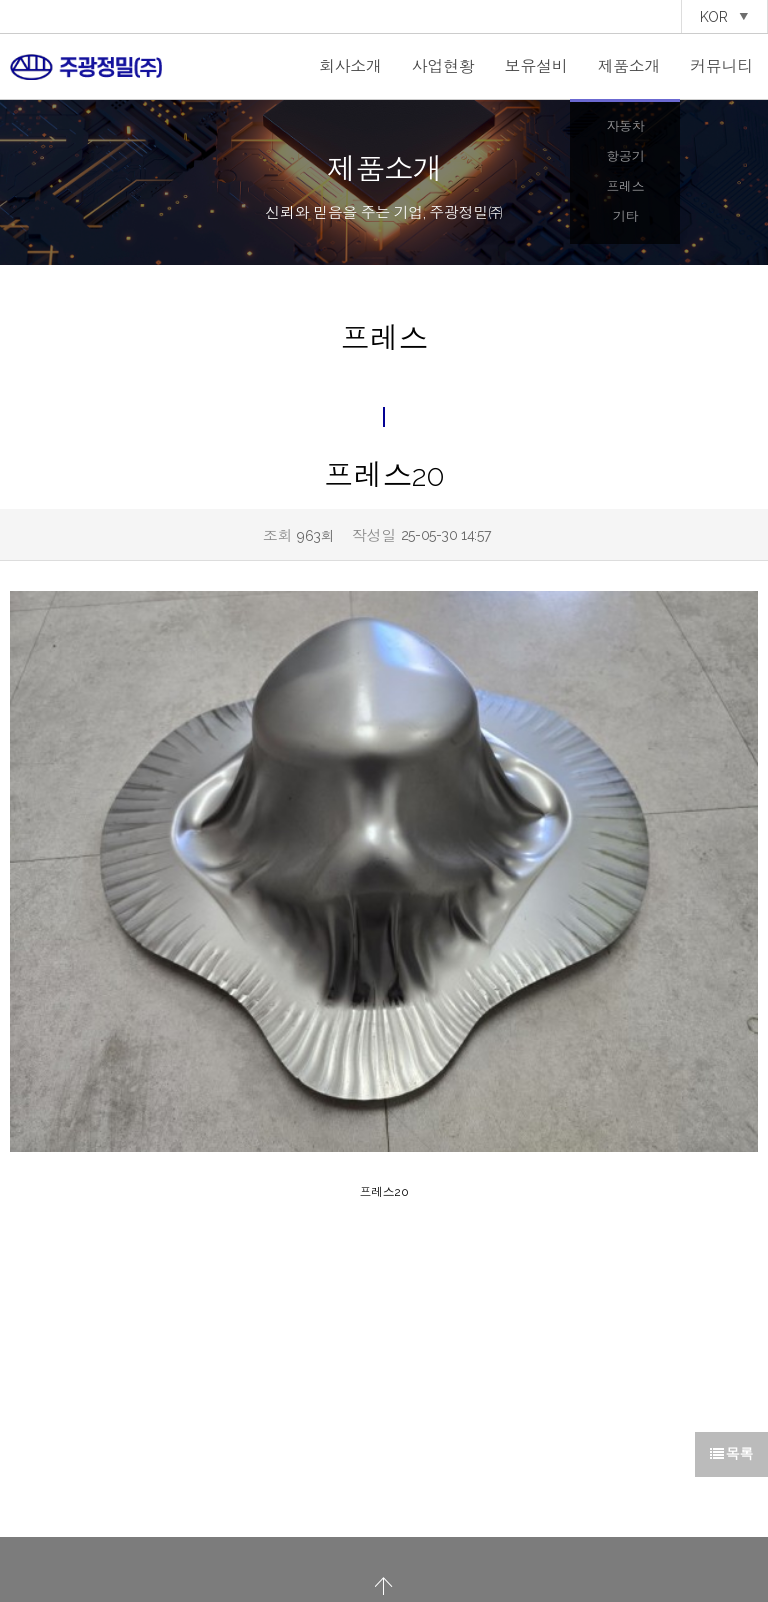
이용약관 (432, 1532)
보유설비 (536, 66)
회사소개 (350, 66)
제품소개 (628, 66)
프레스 (625, 186)
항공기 (625, 156)
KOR (724, 17)
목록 (731, 1343)
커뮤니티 (721, 66)
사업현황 (443, 66)
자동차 (625, 126)
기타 (625, 216)
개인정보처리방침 (359, 1532)
